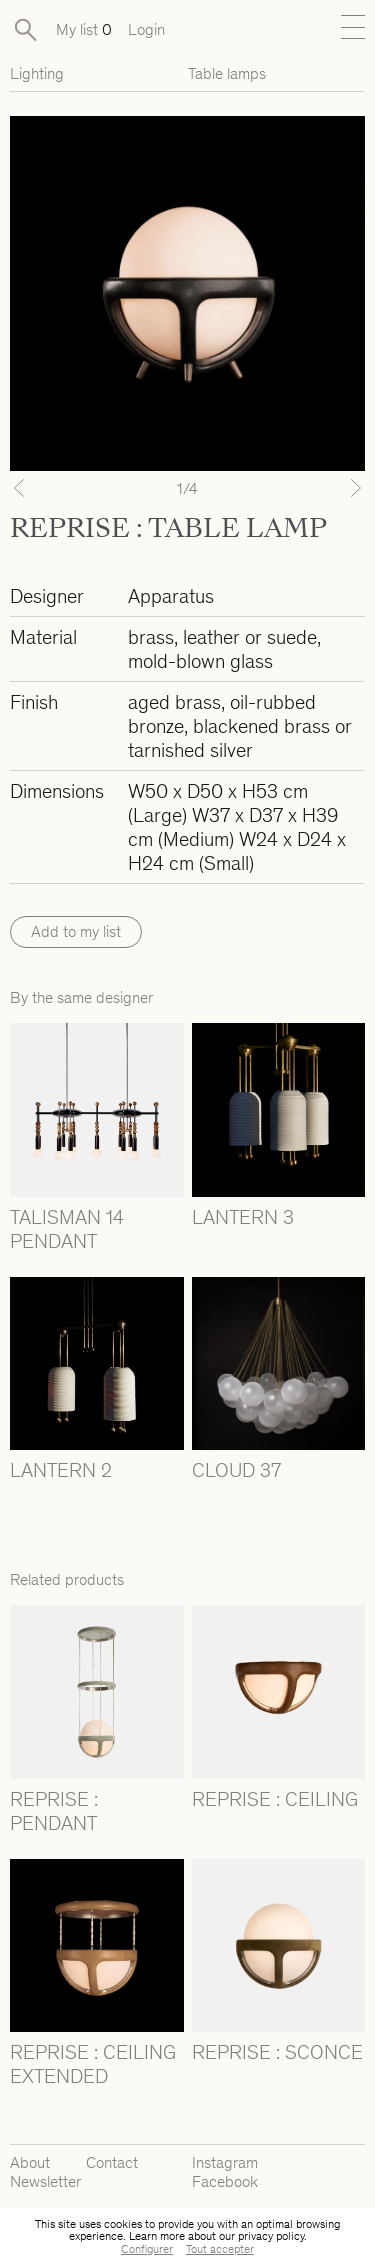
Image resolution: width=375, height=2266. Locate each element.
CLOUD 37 (236, 1470)
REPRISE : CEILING (275, 1799)
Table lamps (227, 73)
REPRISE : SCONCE (277, 2052)
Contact (112, 2162)
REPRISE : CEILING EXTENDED (93, 2064)
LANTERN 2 (61, 1470)
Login (146, 29)
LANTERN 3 (243, 1217)
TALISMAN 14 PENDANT (67, 1229)
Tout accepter (220, 2249)
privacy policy (271, 2236)
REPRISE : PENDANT (54, 1811)
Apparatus (171, 596)
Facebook (225, 2181)
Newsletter (45, 2181)
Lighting (37, 73)
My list (84, 29)
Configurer (147, 2249)
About (30, 2162)
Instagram (225, 2162)
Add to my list (76, 931)
